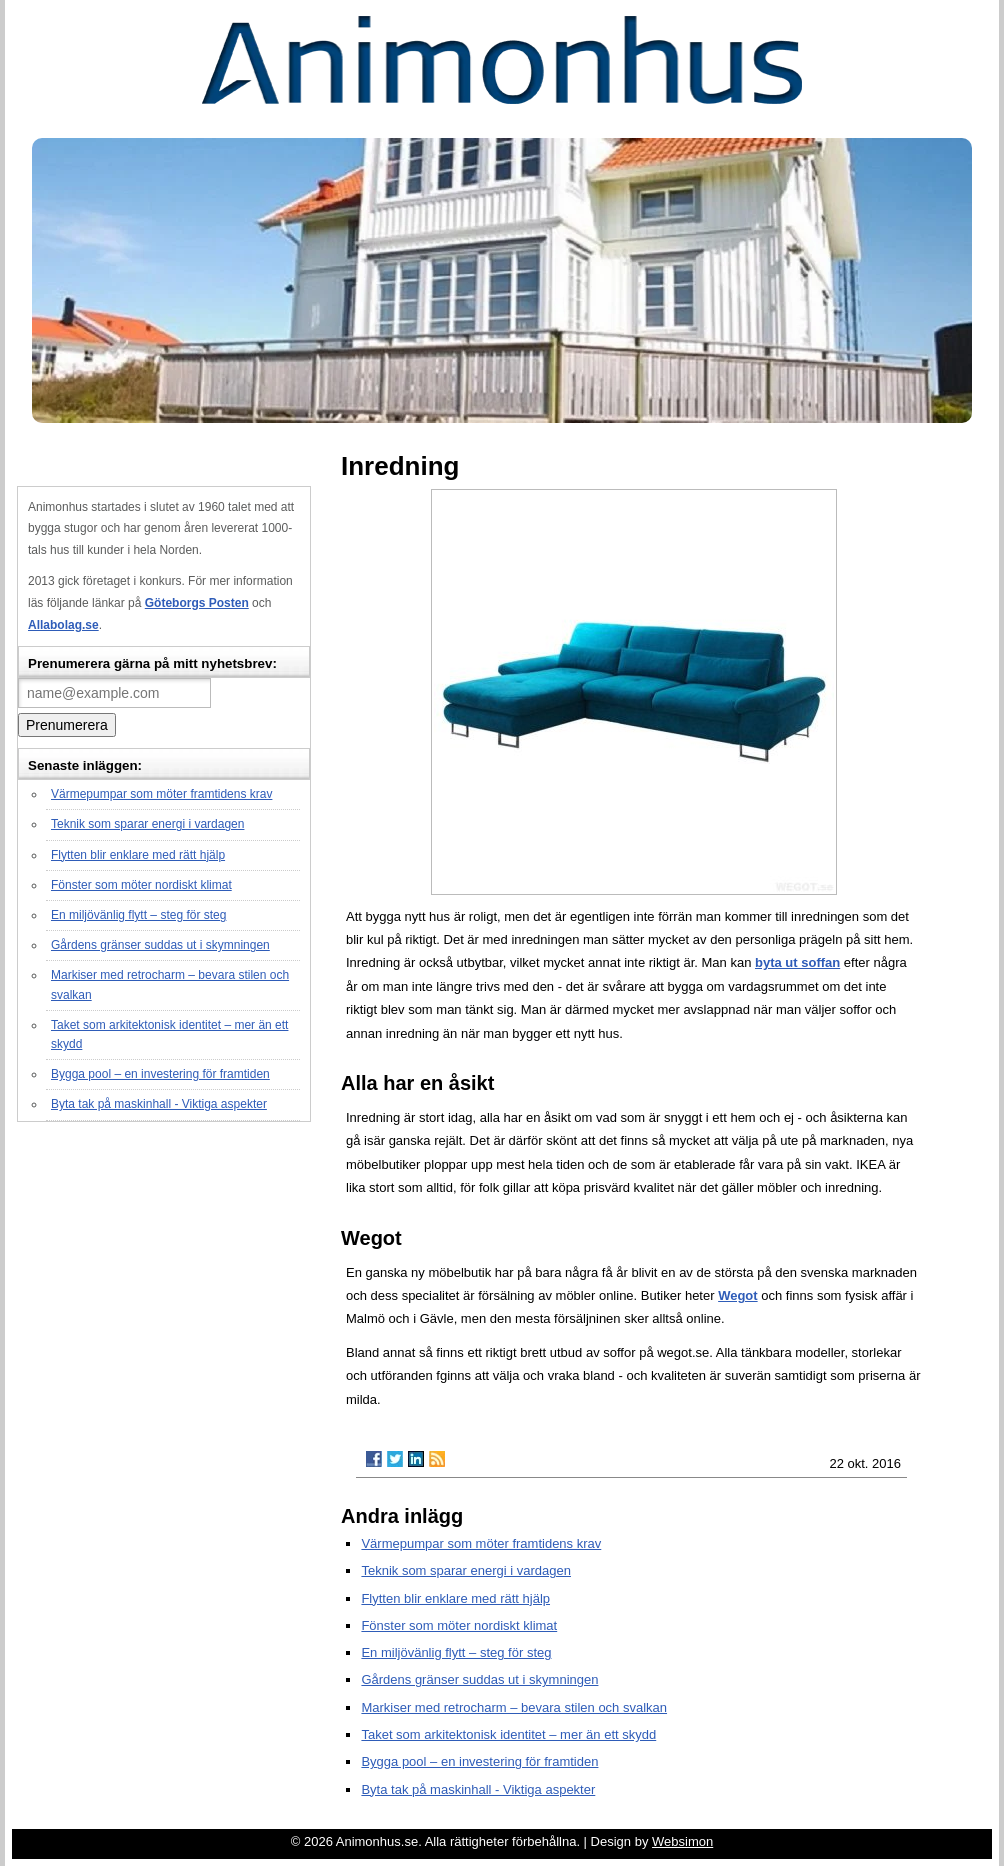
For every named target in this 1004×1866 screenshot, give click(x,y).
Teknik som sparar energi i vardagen (147, 824)
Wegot (737, 1295)
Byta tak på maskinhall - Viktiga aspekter (159, 1104)
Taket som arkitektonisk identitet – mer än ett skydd (508, 1734)
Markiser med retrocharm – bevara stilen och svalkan (514, 1707)
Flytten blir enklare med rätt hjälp (138, 855)
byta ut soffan (797, 962)
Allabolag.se (63, 625)
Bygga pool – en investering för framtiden (160, 1074)
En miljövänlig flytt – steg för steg (138, 915)
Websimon (682, 1841)
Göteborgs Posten (197, 603)
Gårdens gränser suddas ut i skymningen (160, 945)
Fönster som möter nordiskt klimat (141, 885)
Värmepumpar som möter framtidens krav (161, 794)
